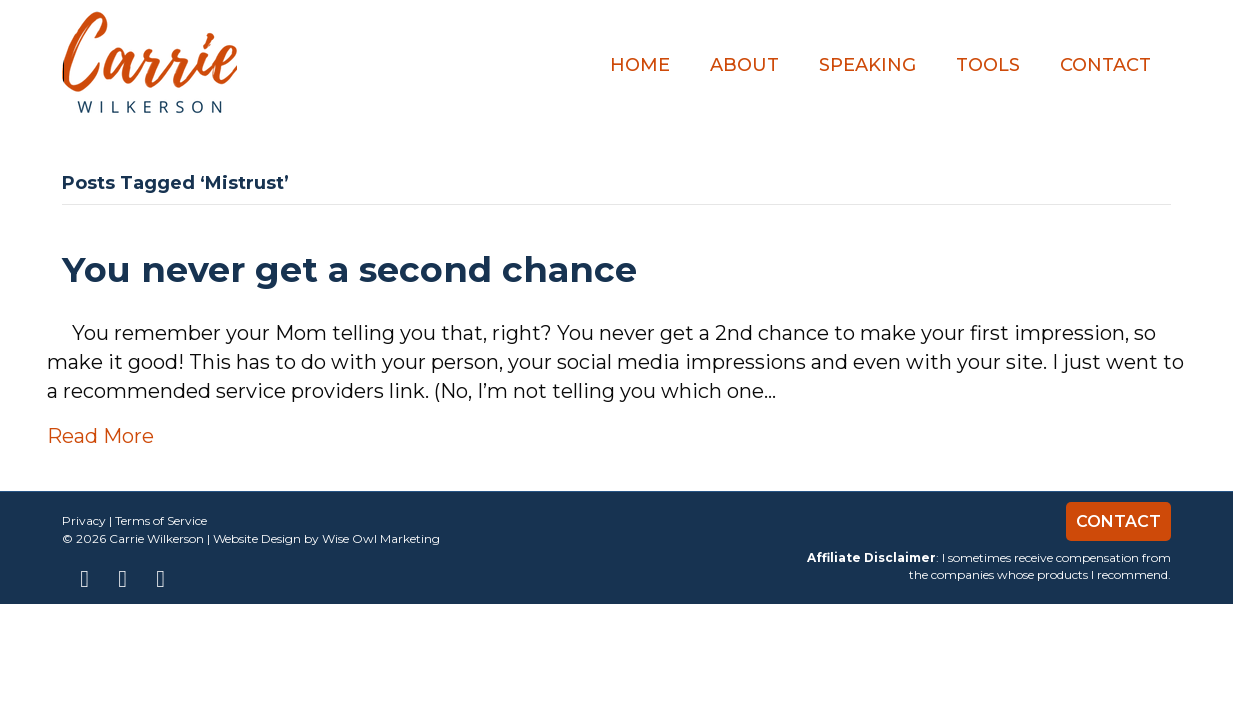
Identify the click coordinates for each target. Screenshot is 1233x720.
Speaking (867, 65)
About (744, 65)
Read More (100, 436)
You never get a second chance (349, 269)
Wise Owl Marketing (381, 538)
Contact (1105, 65)
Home (640, 65)
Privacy (84, 520)
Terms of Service (161, 520)
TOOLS (988, 65)
